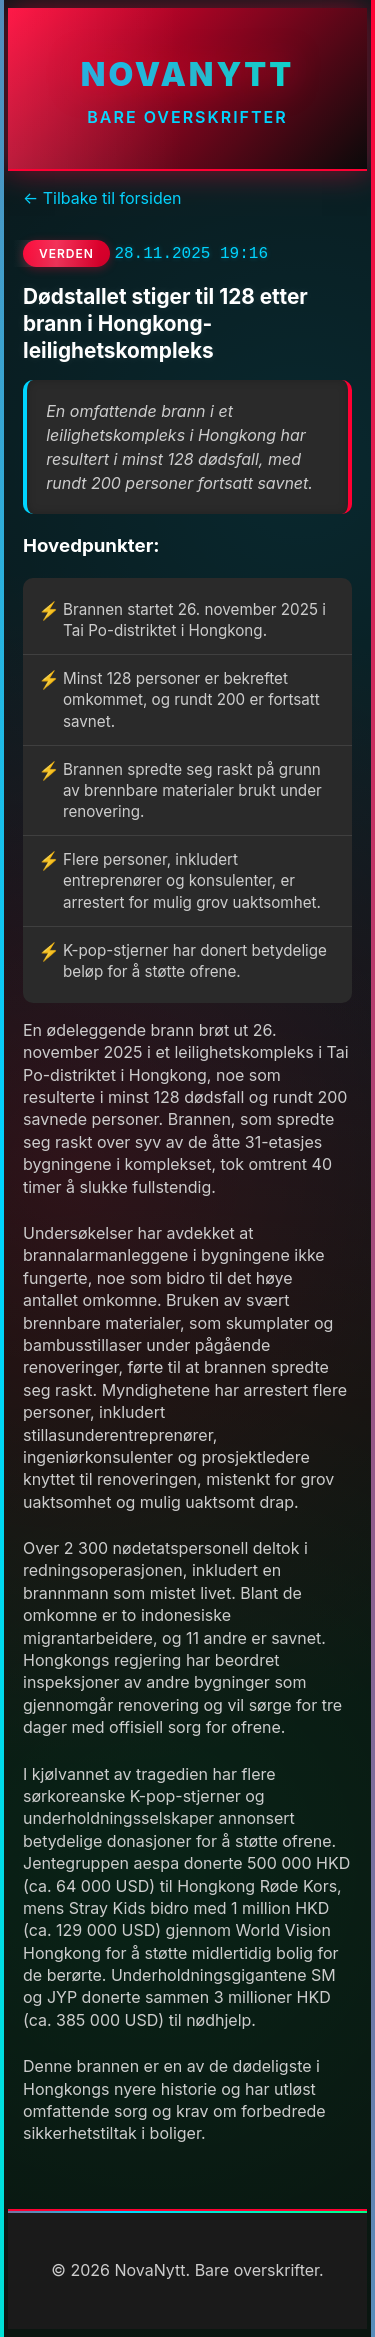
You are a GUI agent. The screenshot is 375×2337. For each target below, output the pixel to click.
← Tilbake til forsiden (102, 198)
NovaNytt (187, 74)
